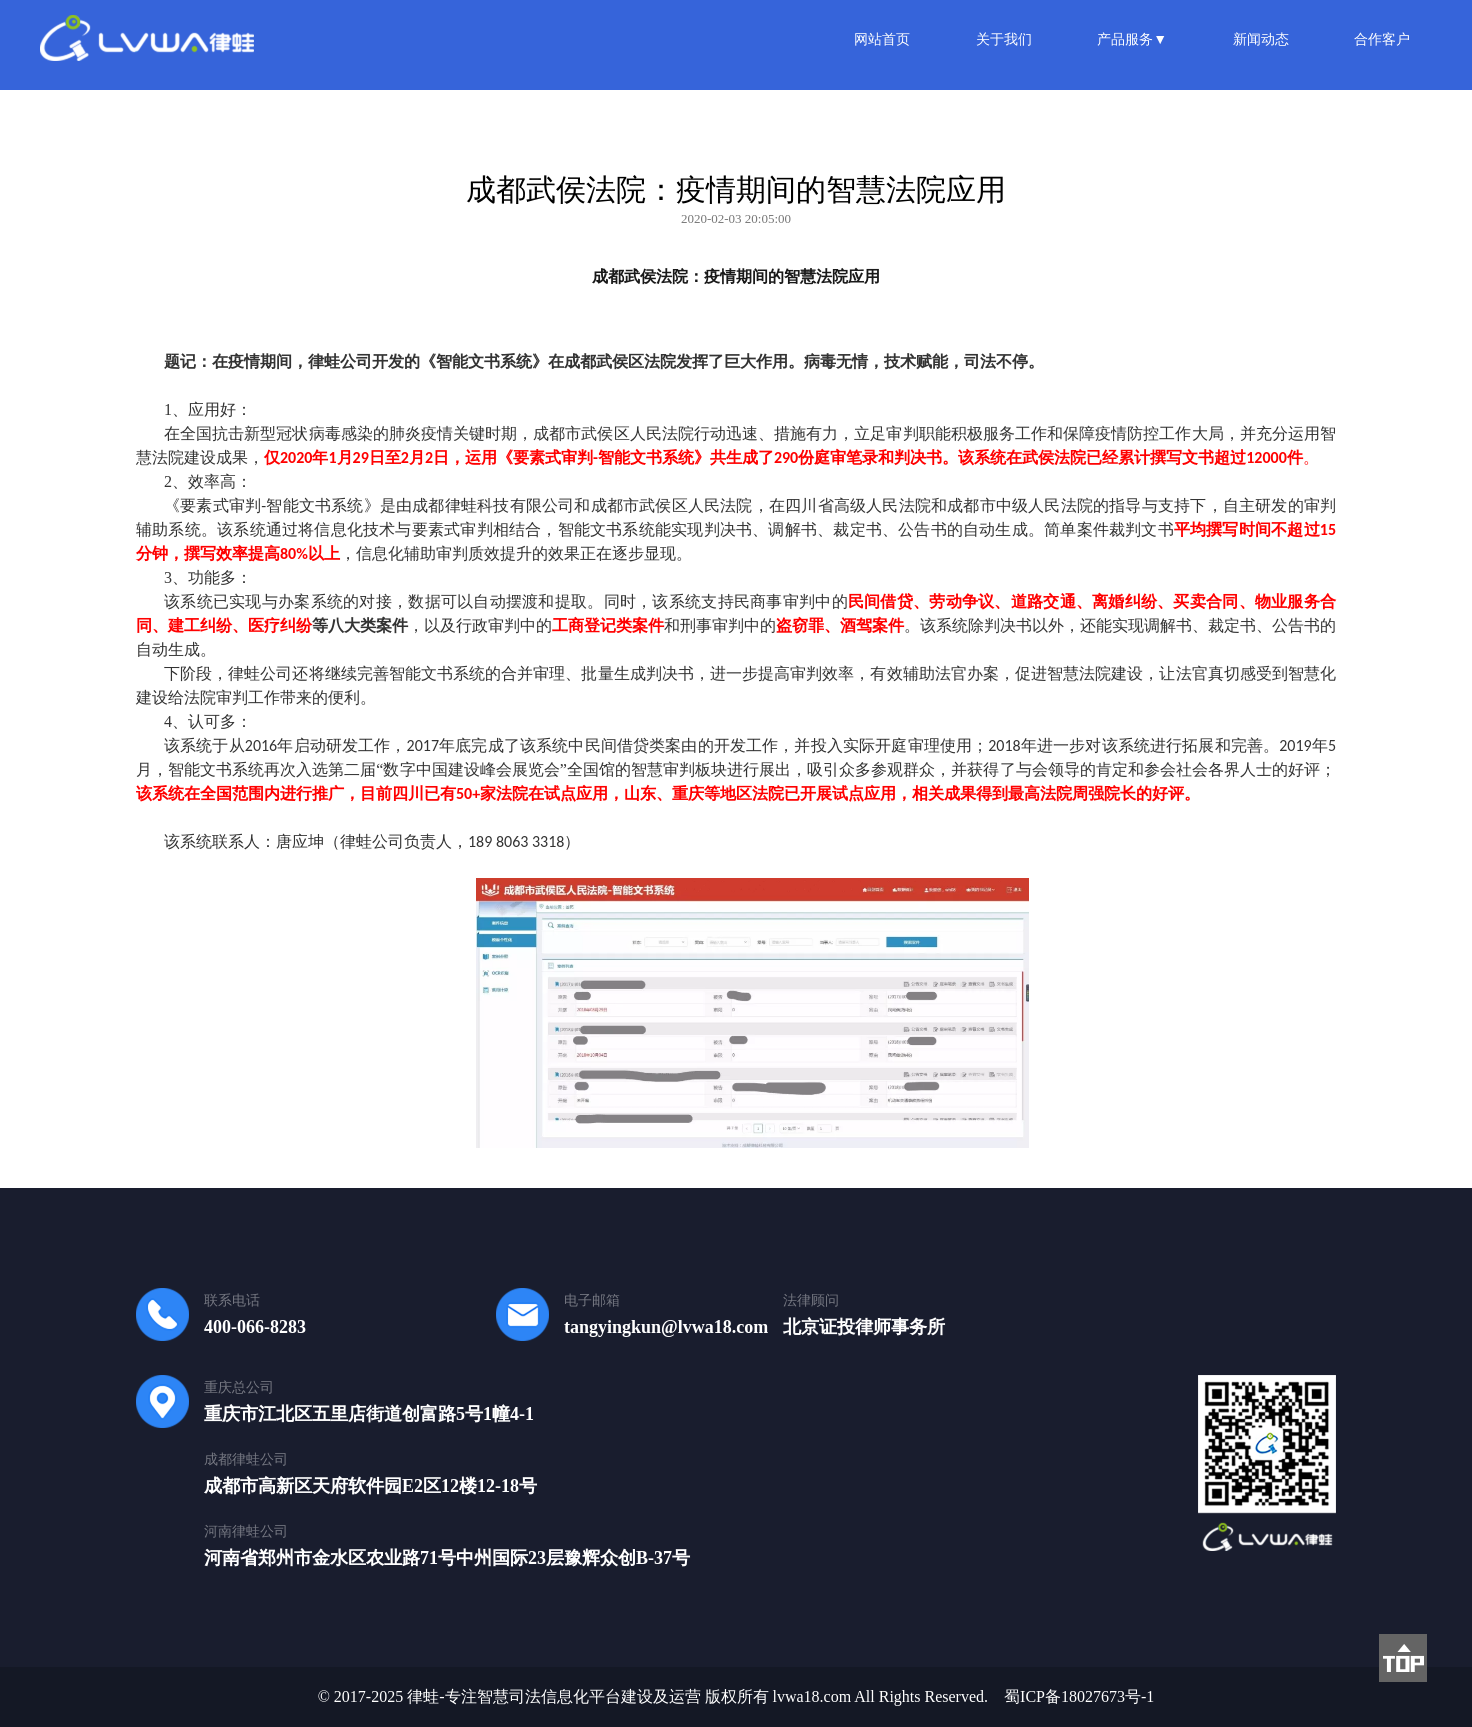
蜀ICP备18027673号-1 (1079, 1696)
